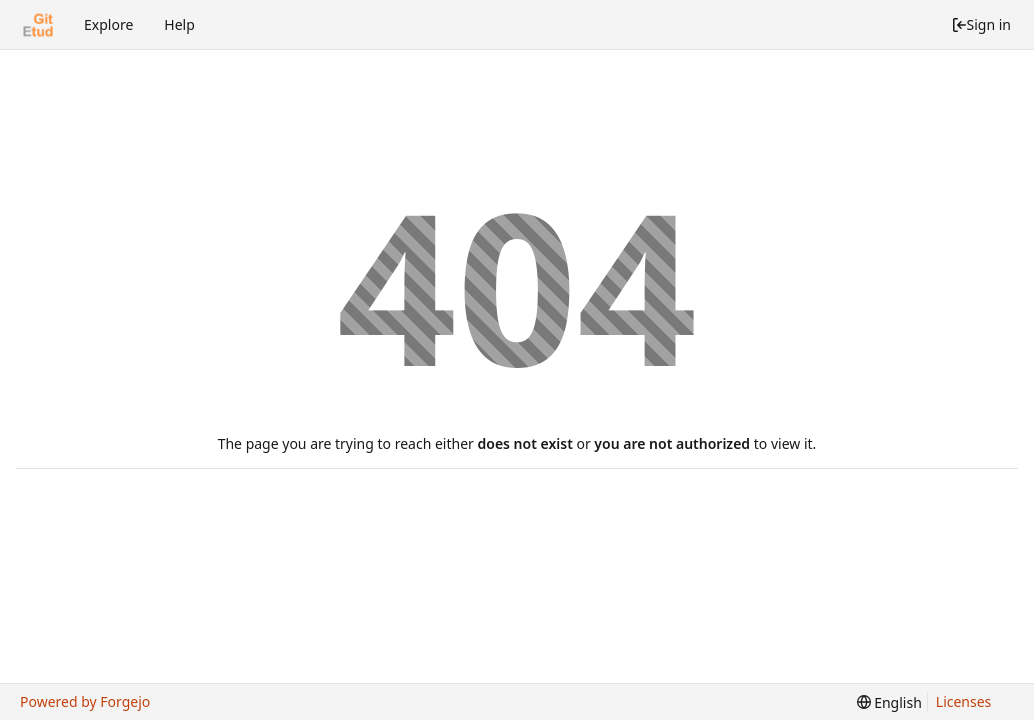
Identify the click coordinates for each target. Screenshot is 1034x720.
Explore (108, 24)
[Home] (38, 25)
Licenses (964, 701)
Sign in (981, 24)
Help (179, 24)
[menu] (889, 702)
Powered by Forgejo (85, 701)
